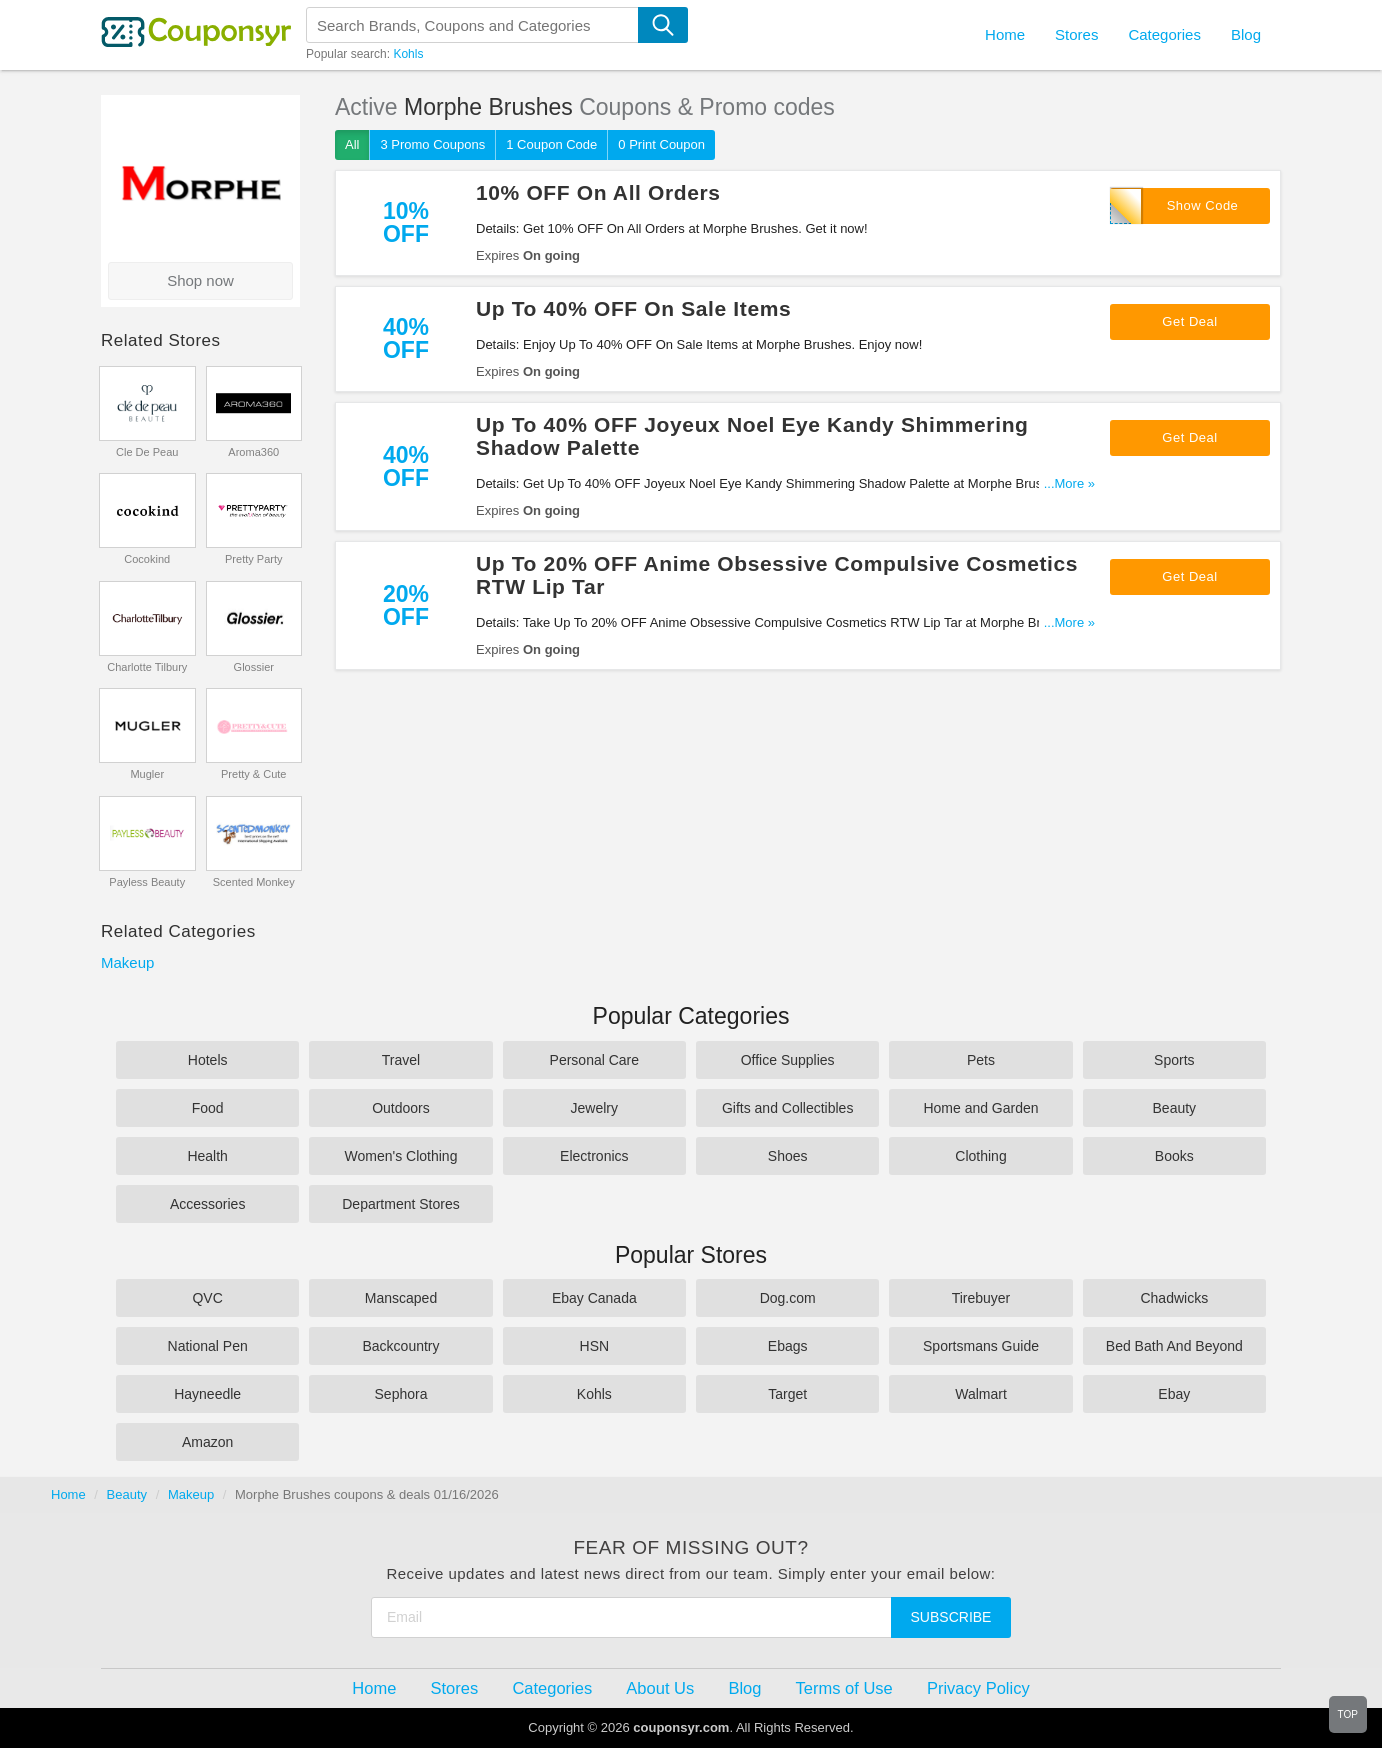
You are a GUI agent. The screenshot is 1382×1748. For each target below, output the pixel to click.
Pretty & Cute (253, 774)
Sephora (401, 1394)
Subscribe (951, 1617)
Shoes (788, 1156)
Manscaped (401, 1298)
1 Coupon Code (551, 144)
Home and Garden (980, 1108)
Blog (1246, 34)
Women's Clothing (401, 1156)
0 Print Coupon (661, 144)
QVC (207, 1298)
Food (208, 1108)
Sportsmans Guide (981, 1346)
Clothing (980, 1156)
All (352, 144)
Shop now (200, 280)
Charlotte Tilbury (147, 667)
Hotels (208, 1060)
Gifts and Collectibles (788, 1108)
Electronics (594, 1156)
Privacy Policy (978, 1688)
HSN (595, 1346)
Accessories (207, 1204)
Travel (401, 1060)
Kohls (408, 54)
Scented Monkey (254, 882)
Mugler (147, 774)
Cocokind (147, 559)
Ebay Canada (594, 1298)
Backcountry (400, 1346)
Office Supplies (788, 1060)
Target (787, 1394)
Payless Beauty (147, 882)
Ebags (788, 1346)
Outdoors (401, 1108)
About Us (660, 1688)
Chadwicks (1174, 1298)
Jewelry (594, 1108)
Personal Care (595, 1060)
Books (1174, 1156)
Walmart (981, 1394)
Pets (981, 1060)
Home (68, 1494)
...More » (1069, 483)
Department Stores (401, 1204)
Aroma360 (253, 452)
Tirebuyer (981, 1298)
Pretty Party (253, 559)
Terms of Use (844, 1688)
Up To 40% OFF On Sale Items (633, 308)
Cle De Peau (147, 452)
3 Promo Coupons (432, 144)
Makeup (127, 962)
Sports (1174, 1060)
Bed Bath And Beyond (1174, 1346)
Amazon (207, 1442)
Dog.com (788, 1298)
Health (207, 1156)
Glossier (254, 667)
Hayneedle (207, 1394)
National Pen (208, 1346)
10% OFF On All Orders (598, 192)
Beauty (1175, 1108)
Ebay (1174, 1394)
